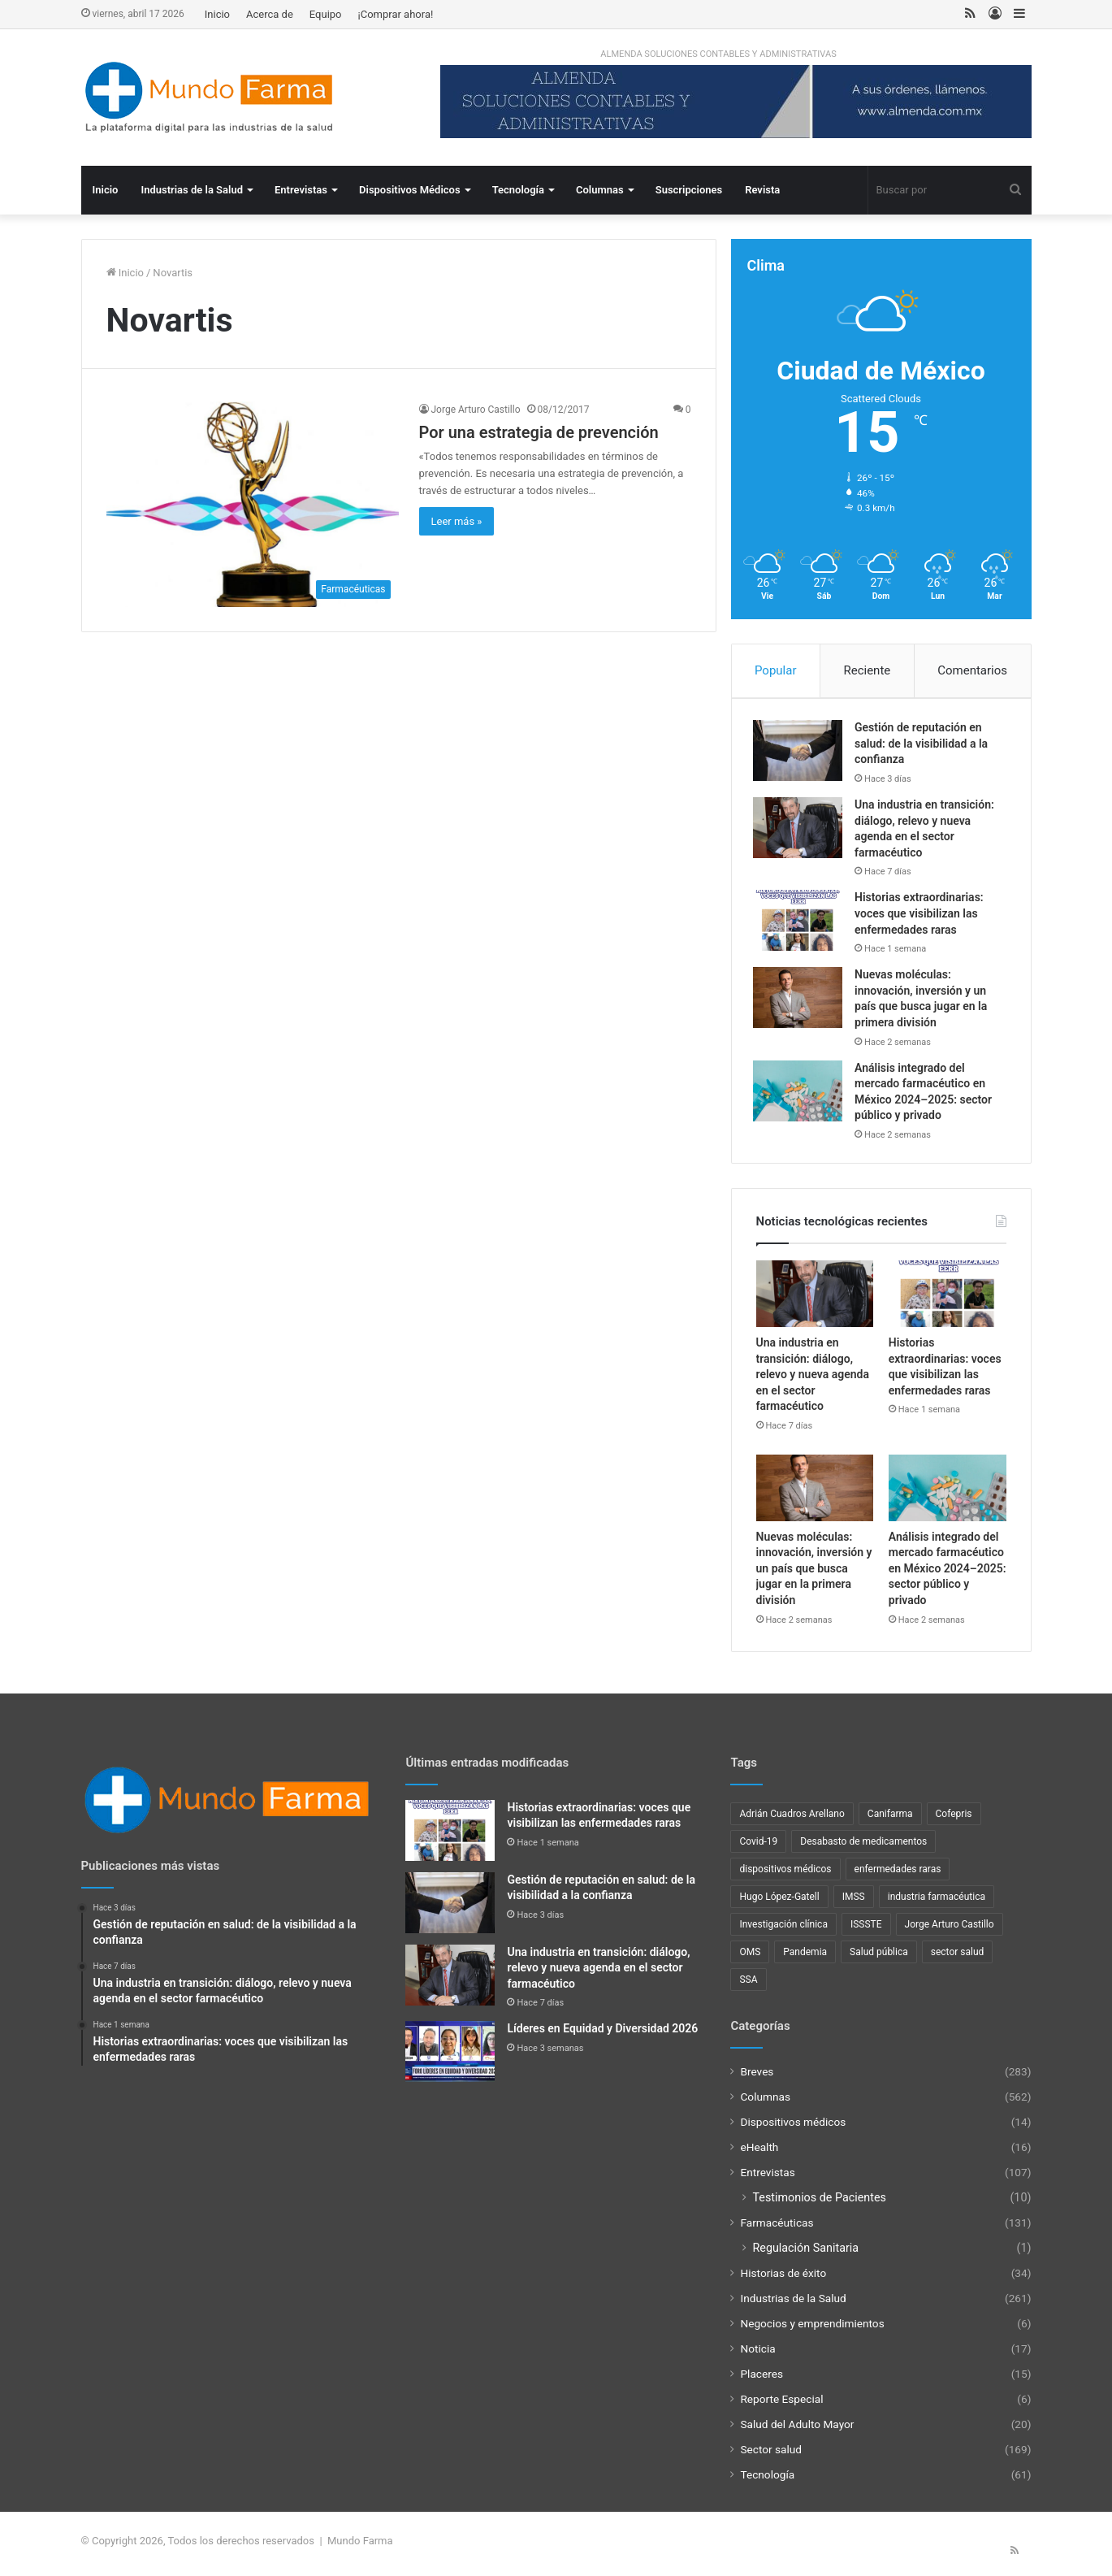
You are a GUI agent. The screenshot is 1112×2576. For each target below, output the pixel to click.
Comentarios (972, 670)
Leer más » (456, 521)
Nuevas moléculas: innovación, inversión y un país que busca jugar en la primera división (814, 1574)
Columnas (600, 190)
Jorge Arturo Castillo (476, 409)
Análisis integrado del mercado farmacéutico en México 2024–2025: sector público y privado (947, 1574)
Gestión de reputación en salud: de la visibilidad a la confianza (924, 746)
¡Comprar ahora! (396, 14)
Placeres (761, 2379)
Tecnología (518, 190)
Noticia (757, 2354)
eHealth (759, 2152)
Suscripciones (689, 190)
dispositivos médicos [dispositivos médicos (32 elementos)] (785, 1874)
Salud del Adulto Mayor (797, 2429)
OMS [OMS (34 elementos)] (749, 1957)
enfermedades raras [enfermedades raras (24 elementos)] (898, 1874)
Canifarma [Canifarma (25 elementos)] (890, 1819)
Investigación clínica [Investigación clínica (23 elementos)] (783, 1930)
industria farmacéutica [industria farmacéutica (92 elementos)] (936, 1902)
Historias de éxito (783, 2278)
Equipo (325, 14)
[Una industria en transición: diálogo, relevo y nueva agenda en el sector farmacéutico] (801, 830)
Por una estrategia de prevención (539, 432)
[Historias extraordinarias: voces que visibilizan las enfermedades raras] (801, 923)
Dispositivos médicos (793, 2127)
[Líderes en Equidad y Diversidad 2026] (450, 2057)
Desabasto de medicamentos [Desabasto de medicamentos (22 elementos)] (863, 1847)
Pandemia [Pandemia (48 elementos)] (805, 1957)
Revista (762, 190)
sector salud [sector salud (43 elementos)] (957, 1957)
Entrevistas (301, 190)
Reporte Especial (781, 2404)
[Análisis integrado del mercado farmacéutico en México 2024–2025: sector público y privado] (801, 1093)
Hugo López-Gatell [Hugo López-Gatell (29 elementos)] (779, 1902)
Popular (776, 670)
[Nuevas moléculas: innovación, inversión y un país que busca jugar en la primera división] (801, 1000)
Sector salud (771, 2454)
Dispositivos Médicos (410, 190)
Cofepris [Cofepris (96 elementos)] (954, 1819)
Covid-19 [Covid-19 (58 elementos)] (758, 1847)
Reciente (866, 670)
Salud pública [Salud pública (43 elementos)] (879, 1957)
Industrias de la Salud (192, 190)
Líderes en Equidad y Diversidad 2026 (602, 2033)
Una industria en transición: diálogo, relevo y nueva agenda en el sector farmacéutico (813, 1380)
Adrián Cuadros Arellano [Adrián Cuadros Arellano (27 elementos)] (791, 1819)
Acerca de (269, 14)
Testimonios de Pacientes (818, 2203)
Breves (756, 2077)
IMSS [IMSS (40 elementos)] (853, 1902)
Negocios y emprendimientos (812, 2328)
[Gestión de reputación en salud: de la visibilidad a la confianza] (801, 753)
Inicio (217, 14)
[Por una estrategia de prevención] (252, 503)
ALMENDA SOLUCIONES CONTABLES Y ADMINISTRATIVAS (718, 54)
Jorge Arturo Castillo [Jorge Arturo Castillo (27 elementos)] (949, 1930)
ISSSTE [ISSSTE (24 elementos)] (866, 1930)
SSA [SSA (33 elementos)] (748, 1985)
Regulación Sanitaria (805, 2253)
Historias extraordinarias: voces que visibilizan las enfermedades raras (922, 916)
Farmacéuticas (776, 2228)
